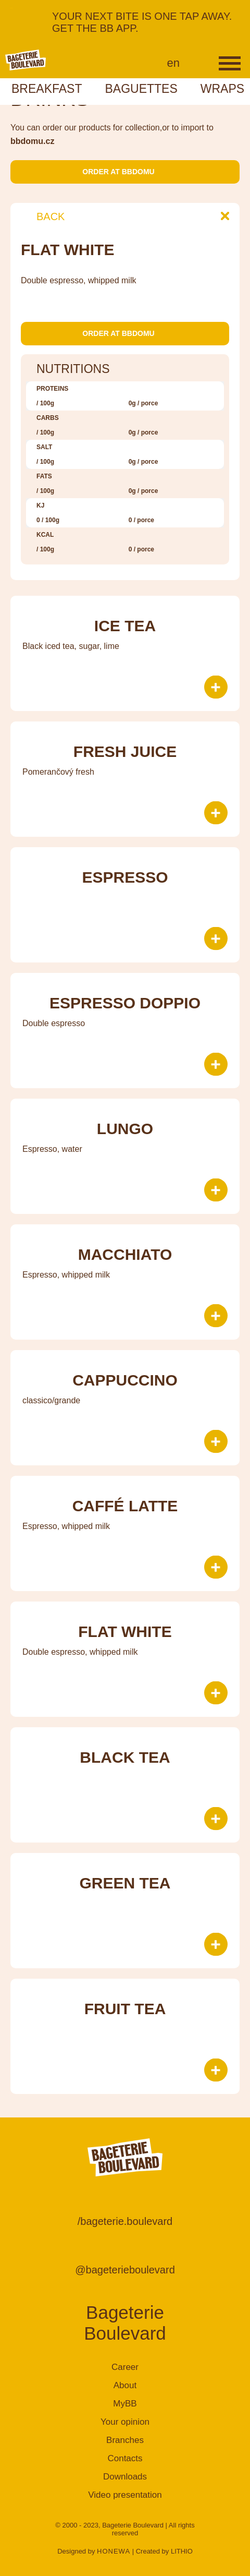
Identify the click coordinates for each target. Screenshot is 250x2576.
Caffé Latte (125, 1505)
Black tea (125, 1757)
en (173, 62)
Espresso (125, 877)
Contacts (124, 2458)
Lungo (125, 1128)
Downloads (125, 2477)
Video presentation (124, 2495)
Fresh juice (125, 751)
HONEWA (113, 2551)
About (125, 2385)
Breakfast (46, 88)
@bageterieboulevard (125, 2270)
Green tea (124, 1883)
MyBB (124, 2404)
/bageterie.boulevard (125, 2221)
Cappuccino (125, 1380)
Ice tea (125, 625)
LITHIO (182, 2551)
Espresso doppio (125, 1003)
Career (125, 2367)
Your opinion (125, 2422)
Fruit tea (125, 2008)
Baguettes (141, 88)
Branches (125, 2440)
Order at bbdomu (124, 171)
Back (43, 216)
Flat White (124, 1631)
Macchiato (125, 1254)
